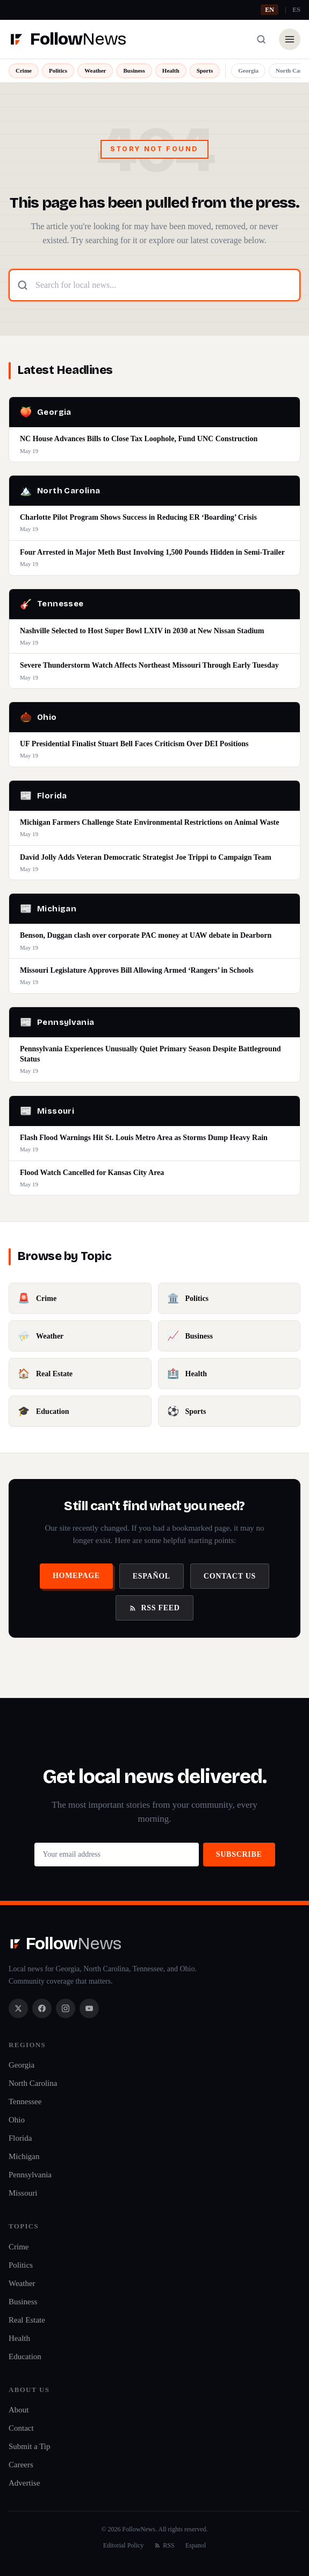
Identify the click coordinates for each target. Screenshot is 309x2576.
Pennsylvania (30, 2174)
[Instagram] (65, 2008)
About (19, 2409)
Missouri (23, 2193)
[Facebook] (42, 2008)
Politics (58, 70)
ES (296, 9)
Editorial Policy (123, 2545)
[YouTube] (89, 2008)
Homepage (76, 1576)
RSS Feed (154, 1608)
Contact (21, 2428)
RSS (164, 2545)
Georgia (248, 70)
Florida (20, 2138)
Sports (205, 70)
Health (170, 70)
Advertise (24, 2483)
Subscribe (239, 1854)
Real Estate (27, 2320)
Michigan (24, 2156)
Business (134, 70)
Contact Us (230, 1576)
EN (269, 9)
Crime (24, 70)
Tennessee (25, 2101)
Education (25, 2356)
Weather (95, 70)
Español (151, 1576)
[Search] (261, 39)
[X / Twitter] (18, 2008)
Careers (21, 2464)
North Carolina (33, 2083)
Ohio (17, 2119)
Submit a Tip (30, 2446)
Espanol (195, 2545)
